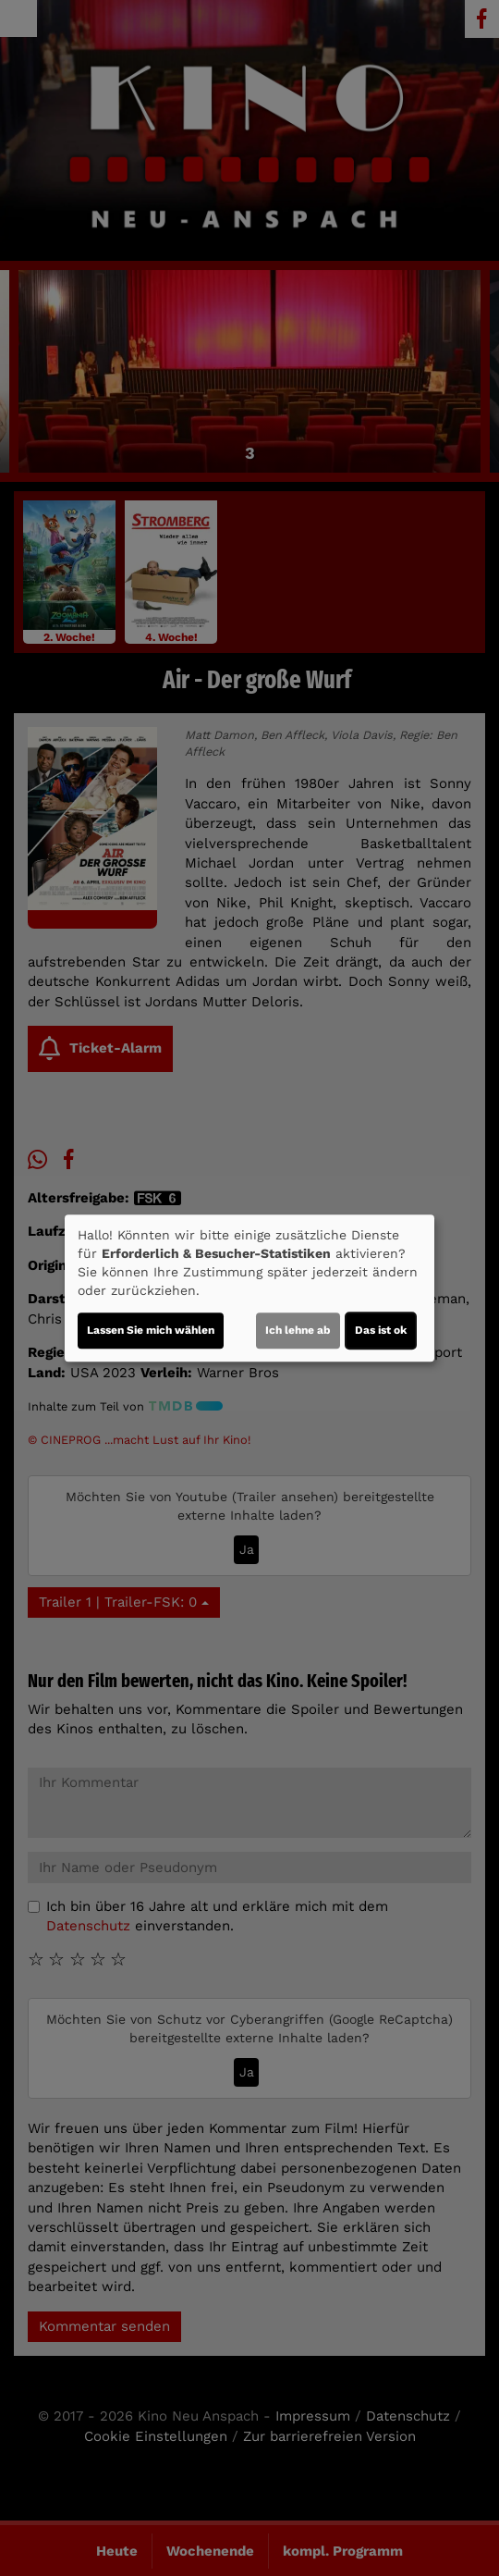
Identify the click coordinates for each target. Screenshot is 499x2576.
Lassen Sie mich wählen (150, 1330)
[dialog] (249, 1288)
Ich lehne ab (298, 1330)
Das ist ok (381, 1330)
